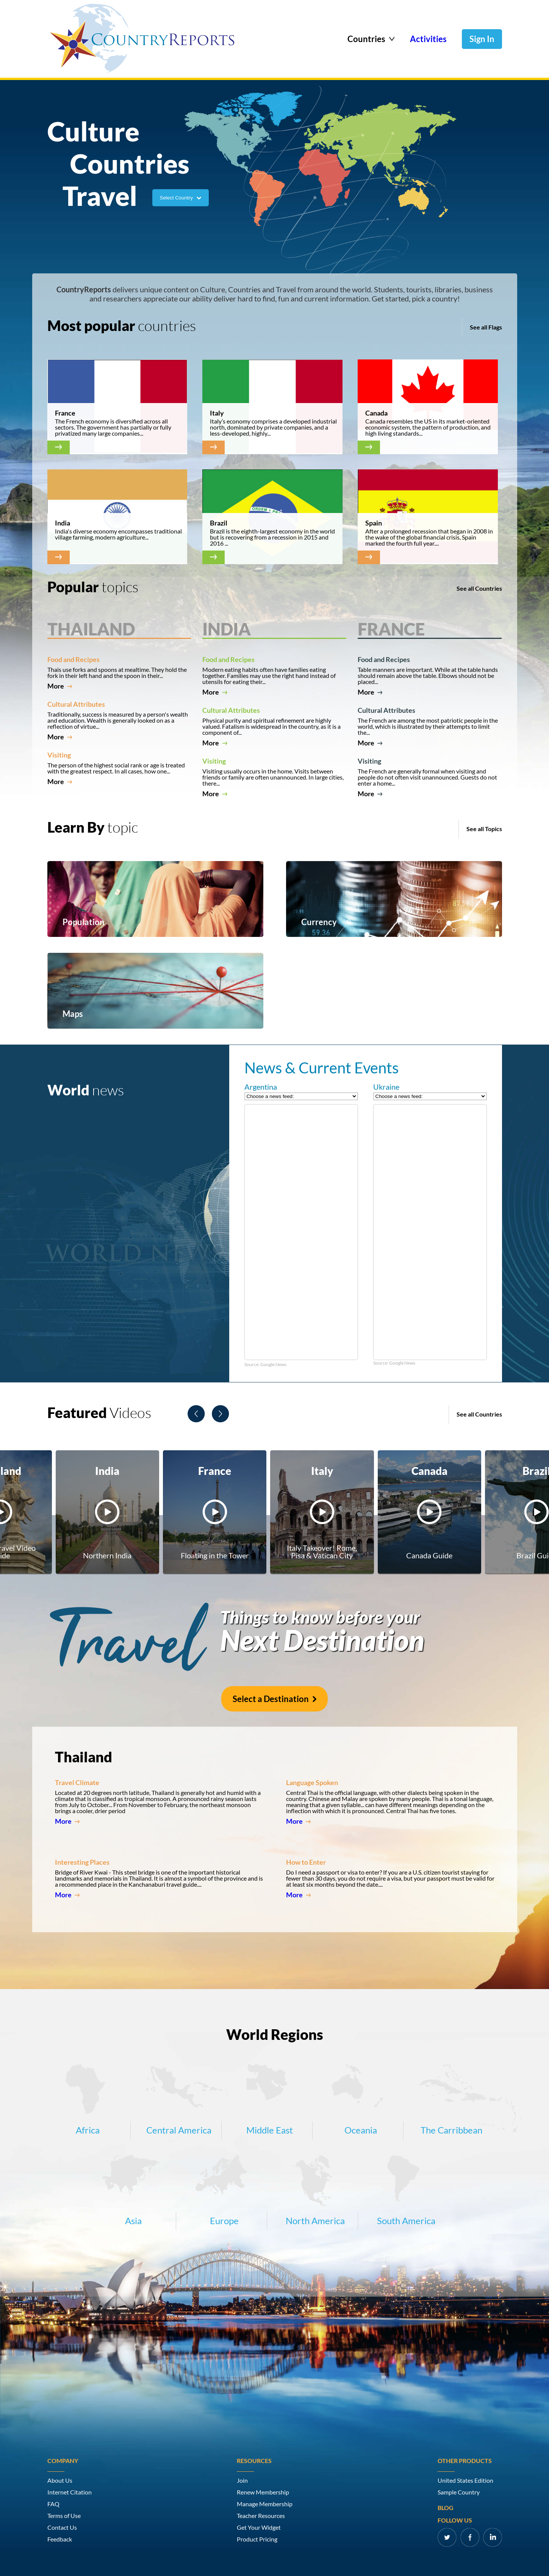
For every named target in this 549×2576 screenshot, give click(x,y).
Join (242, 2480)
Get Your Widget (259, 2527)
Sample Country (459, 2492)
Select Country (180, 198)
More (59, 686)
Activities (428, 39)
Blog (446, 2508)
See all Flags (486, 327)
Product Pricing (257, 2539)
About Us (59, 2480)
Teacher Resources (261, 2516)
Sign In (481, 39)
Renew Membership (263, 2492)
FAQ (53, 2504)
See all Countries (479, 588)
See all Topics (484, 828)
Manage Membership (264, 2504)
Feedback (59, 2539)
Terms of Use (64, 2516)
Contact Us (62, 2527)
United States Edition (465, 2480)
